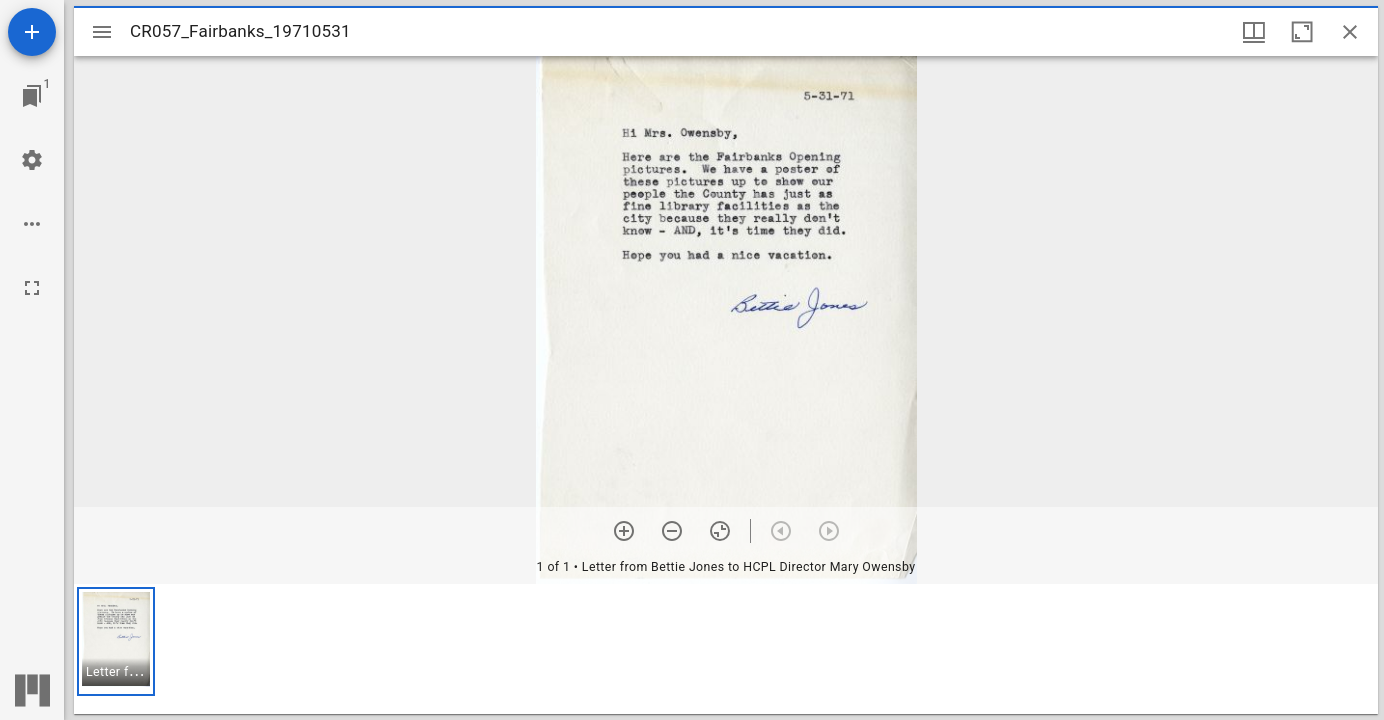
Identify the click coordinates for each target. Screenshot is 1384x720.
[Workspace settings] (32, 160)
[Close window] (1350, 32)
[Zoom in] (624, 531)
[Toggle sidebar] (102, 32)
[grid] (726, 649)
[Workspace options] (32, 224)
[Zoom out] (672, 531)
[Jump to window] (32, 96)
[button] (116, 641)
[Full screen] (32, 288)
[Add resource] (32, 32)
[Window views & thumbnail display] (1254, 32)
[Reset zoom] (720, 531)
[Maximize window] (1302, 32)
